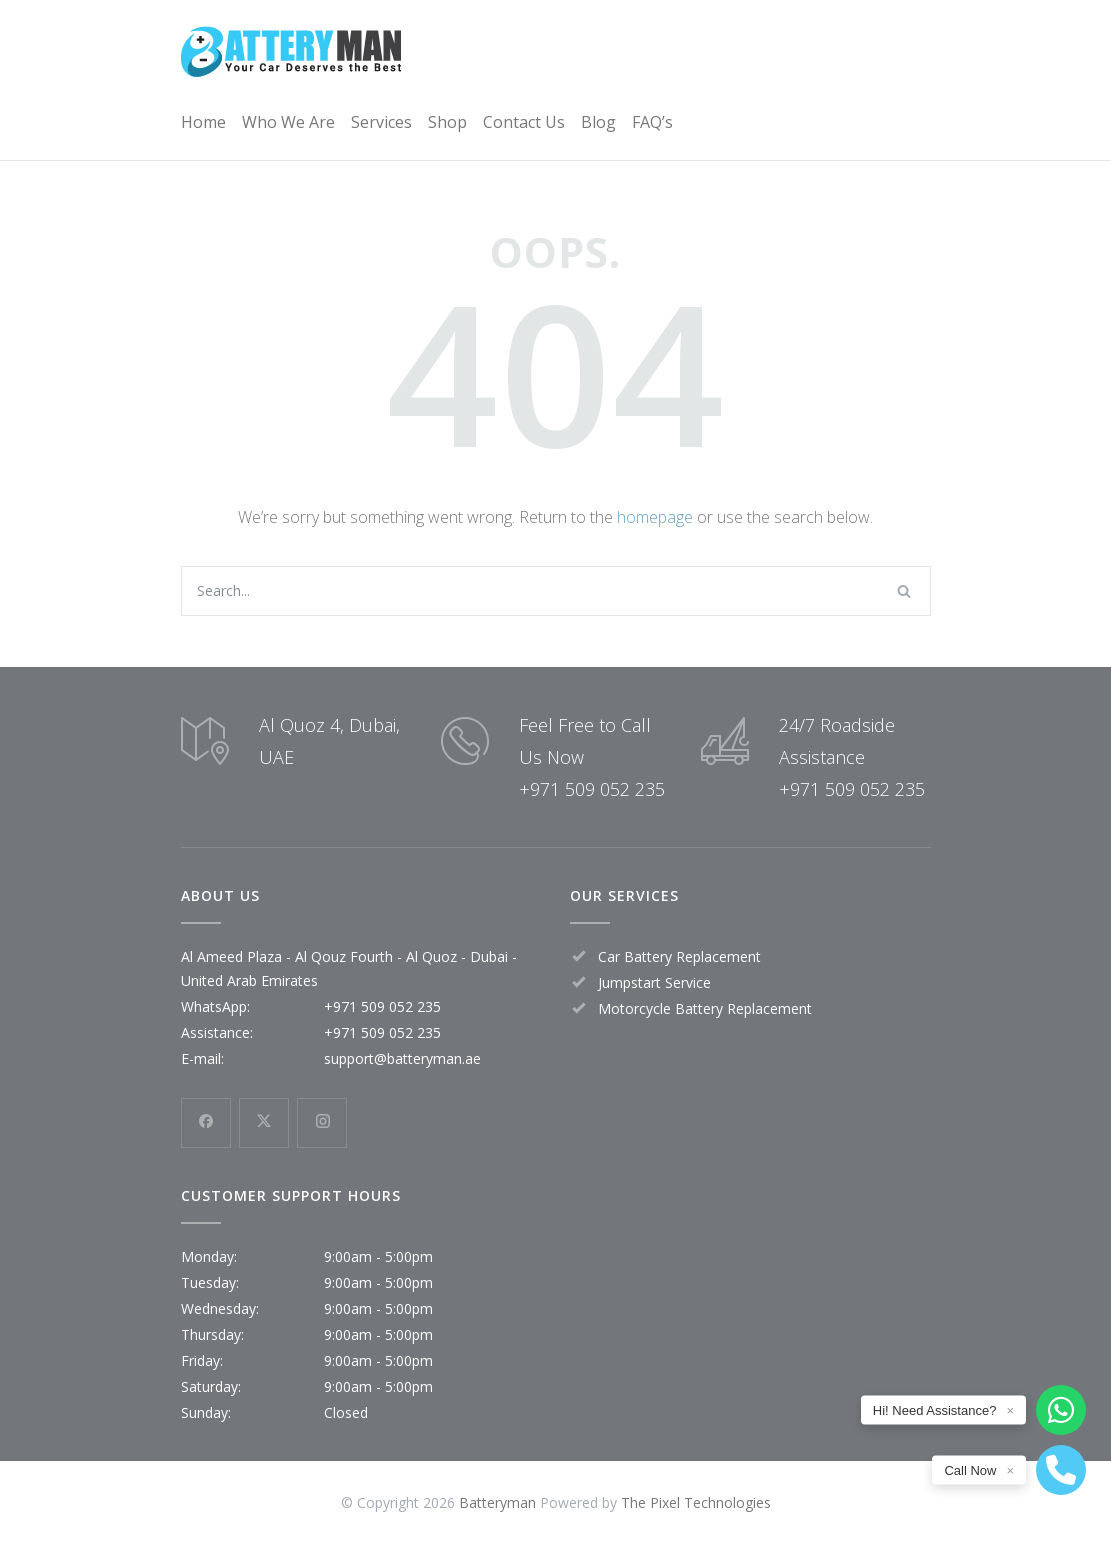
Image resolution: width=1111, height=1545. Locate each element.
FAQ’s (652, 122)
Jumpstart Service (654, 982)
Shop (447, 122)
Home (203, 122)
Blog (598, 122)
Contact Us (524, 122)
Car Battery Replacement (679, 956)
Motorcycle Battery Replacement (705, 1008)
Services (381, 122)
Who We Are (288, 122)
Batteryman (497, 1502)
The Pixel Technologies (696, 1502)
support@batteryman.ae (402, 1058)
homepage (655, 517)
